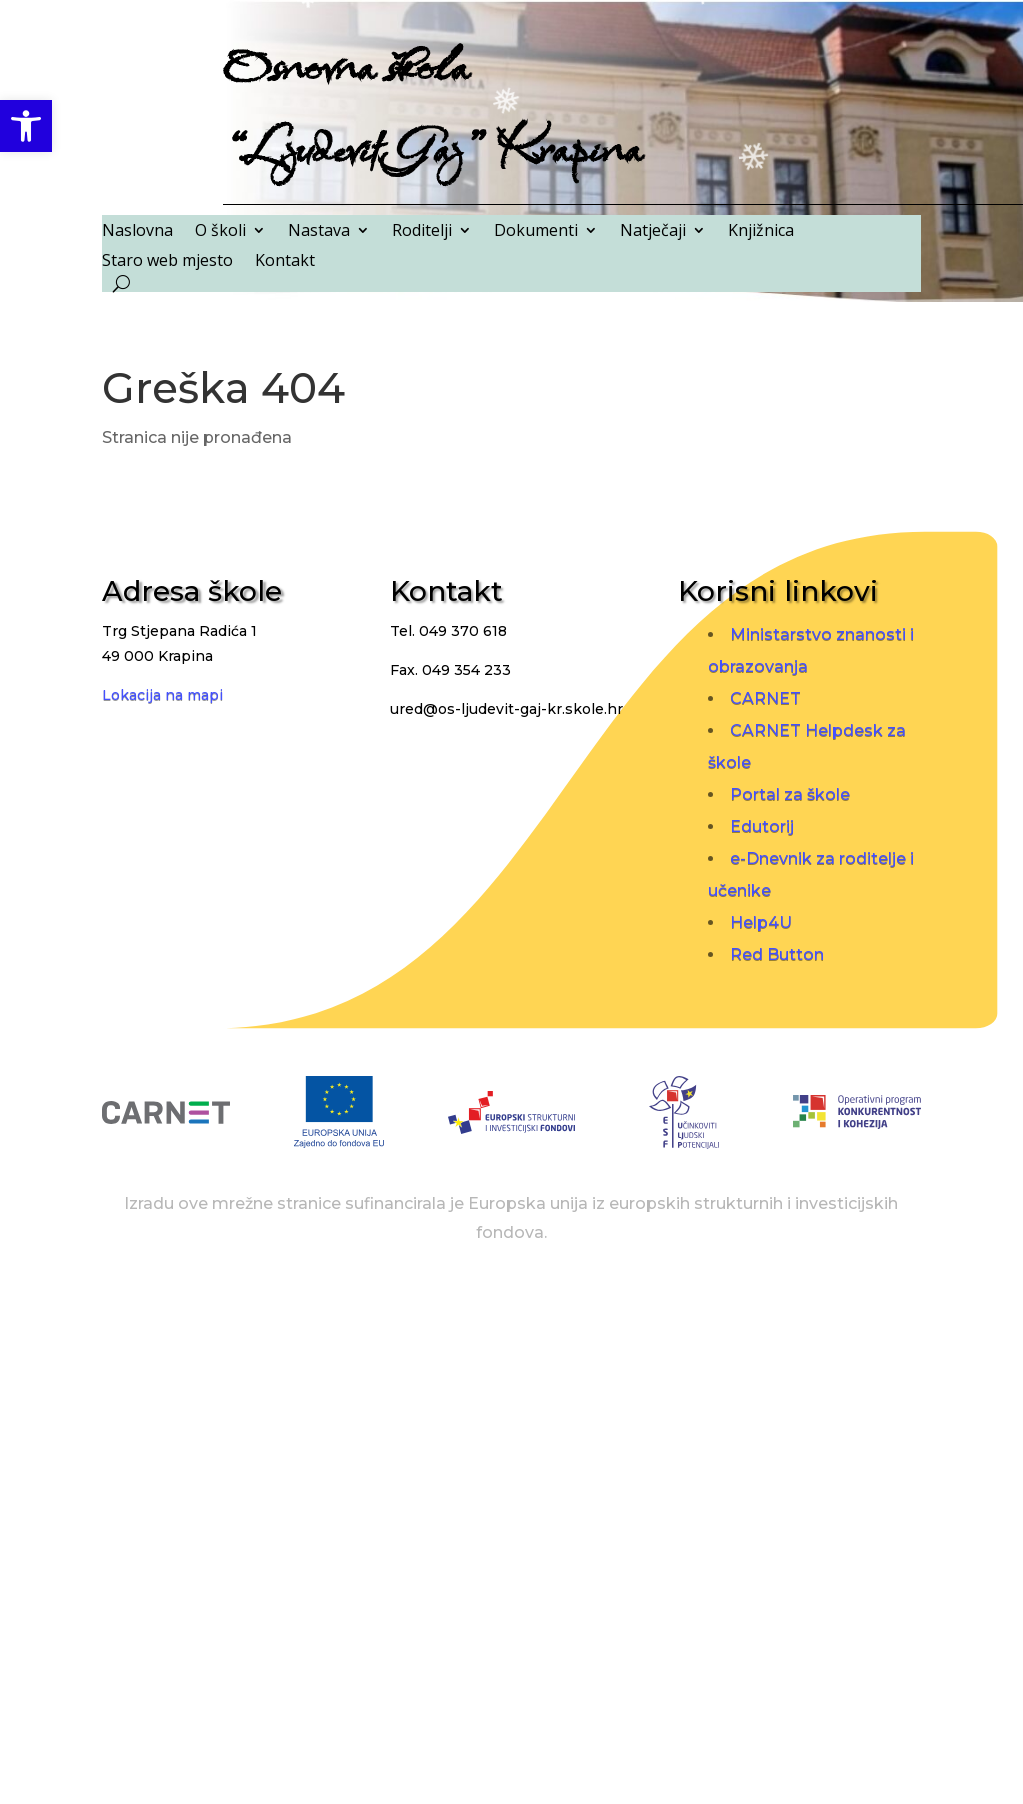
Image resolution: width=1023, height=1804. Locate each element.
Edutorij (762, 826)
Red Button (777, 954)
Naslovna (137, 232)
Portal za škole (790, 794)
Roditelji (422, 232)
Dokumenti (536, 232)
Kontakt (285, 262)
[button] (26, 126)
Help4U (761, 922)
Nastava (319, 232)
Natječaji (653, 232)
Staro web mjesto (167, 262)
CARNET (765, 698)
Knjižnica (761, 232)
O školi (220, 232)
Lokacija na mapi (162, 695)
